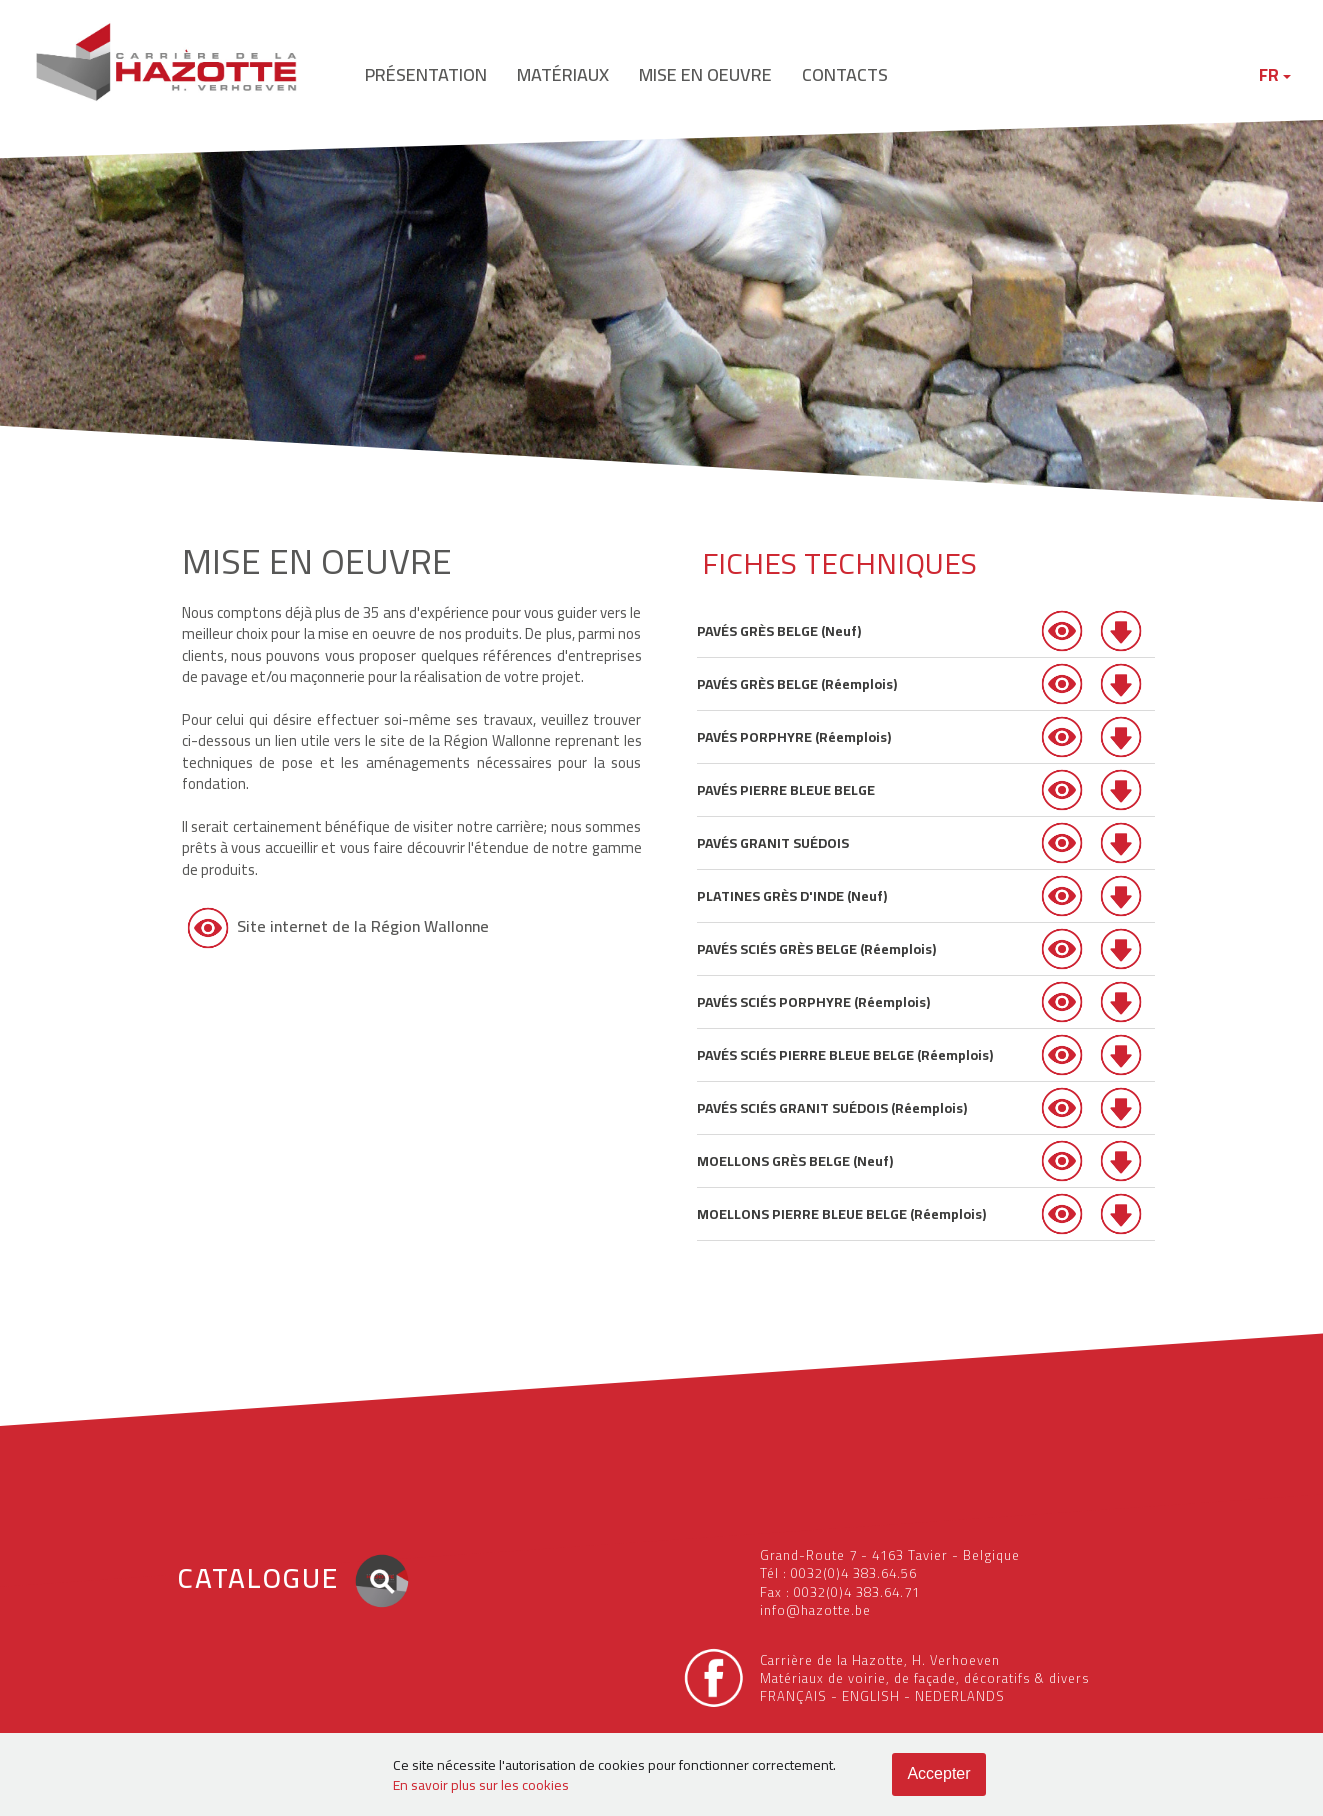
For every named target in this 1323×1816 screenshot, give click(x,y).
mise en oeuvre (705, 74)
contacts (845, 74)
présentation (426, 74)
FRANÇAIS (793, 1696)
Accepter (938, 1773)
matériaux (563, 74)
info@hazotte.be (815, 1610)
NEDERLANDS (960, 1696)
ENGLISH (871, 1696)
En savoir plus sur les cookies (481, 1785)
